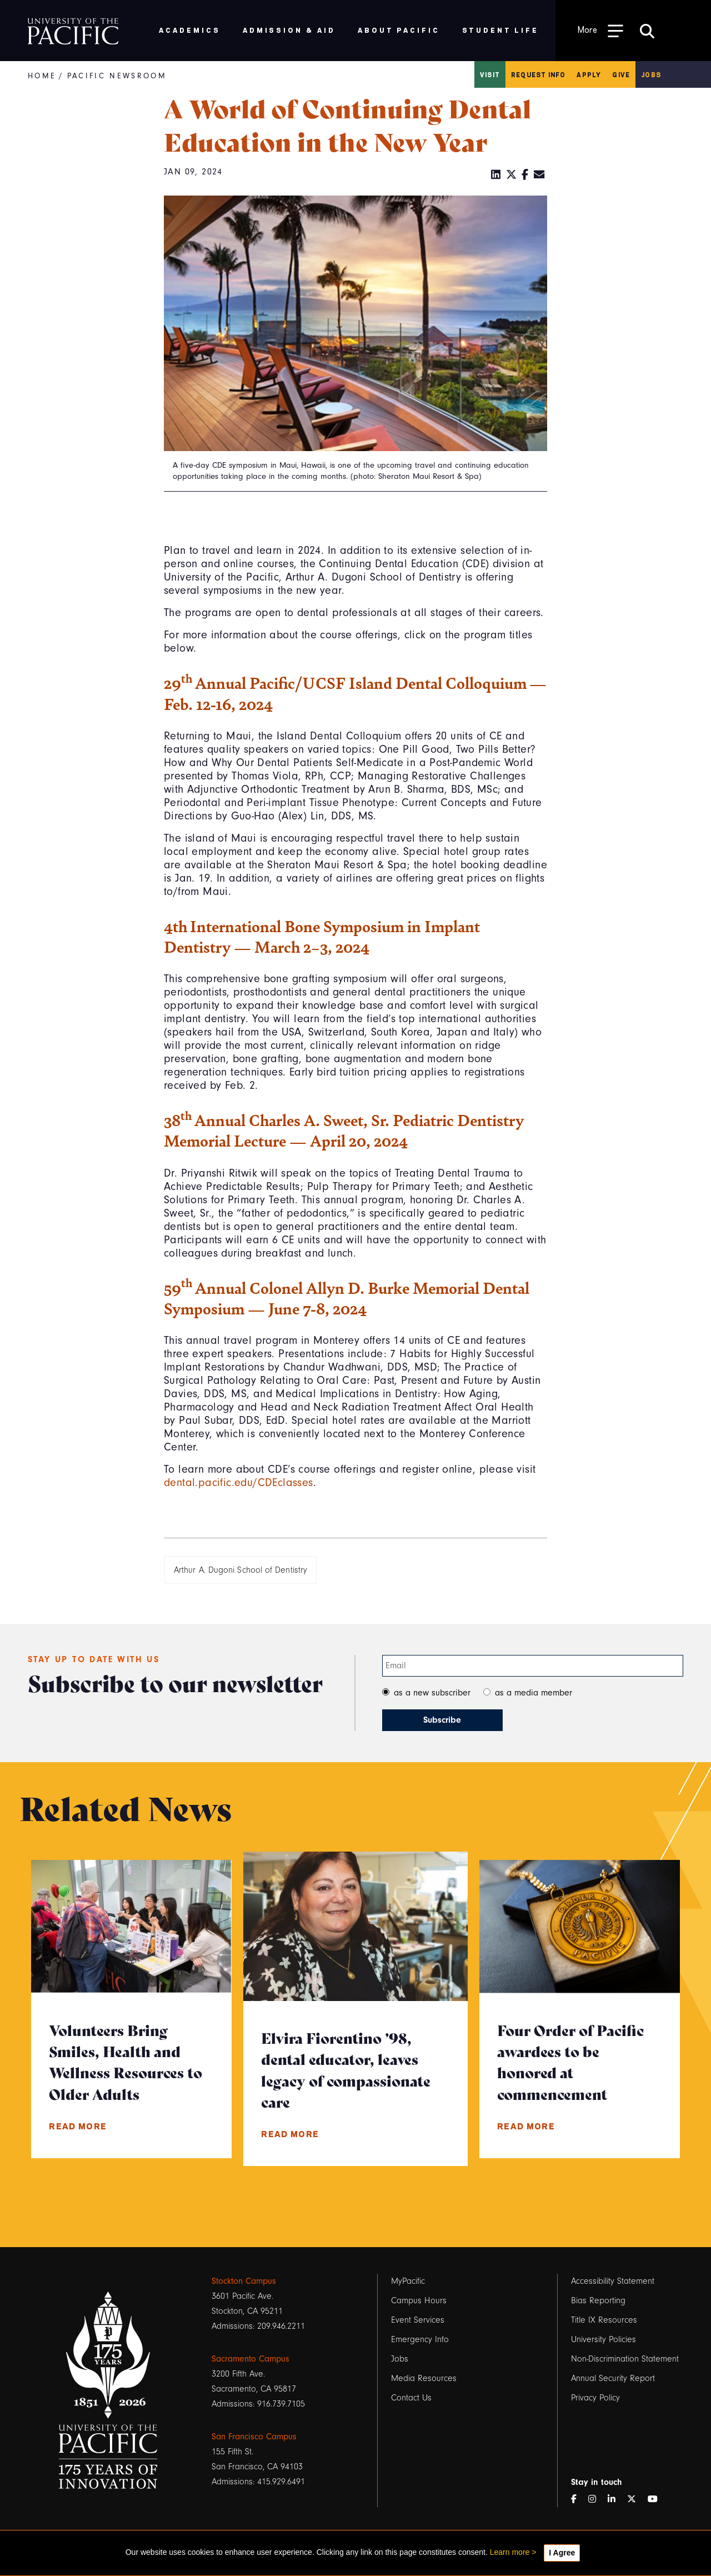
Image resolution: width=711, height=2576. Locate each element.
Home (42, 76)
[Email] (539, 175)
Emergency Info (420, 2339)
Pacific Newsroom (117, 76)
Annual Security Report (613, 2378)
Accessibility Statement (612, 2281)
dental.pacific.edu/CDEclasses (238, 1483)
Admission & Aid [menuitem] (289, 29)
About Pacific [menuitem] (398, 29)
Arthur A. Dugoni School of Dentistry (240, 1570)
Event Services (417, 2320)
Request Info (538, 74)
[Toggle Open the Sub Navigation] (600, 30)
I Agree (562, 2552)
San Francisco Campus (254, 2437)
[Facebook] (525, 175)
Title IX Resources (604, 2320)
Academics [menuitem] (190, 29)
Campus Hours (419, 2300)
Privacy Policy (595, 2398)
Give (621, 74)
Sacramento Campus (250, 2359)
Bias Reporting (598, 2300)
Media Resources (424, 2378)
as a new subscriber (432, 1693)
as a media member (533, 1693)
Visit (490, 74)
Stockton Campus (244, 2281)
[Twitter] (511, 175)
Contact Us (411, 2398)
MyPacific (408, 2281)
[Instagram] (596, 2499)
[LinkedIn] (496, 175)
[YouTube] (657, 2499)
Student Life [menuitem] (500, 29)
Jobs (651, 74)
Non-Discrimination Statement (625, 2359)
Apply (589, 74)
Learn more (510, 2552)
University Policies (603, 2339)
